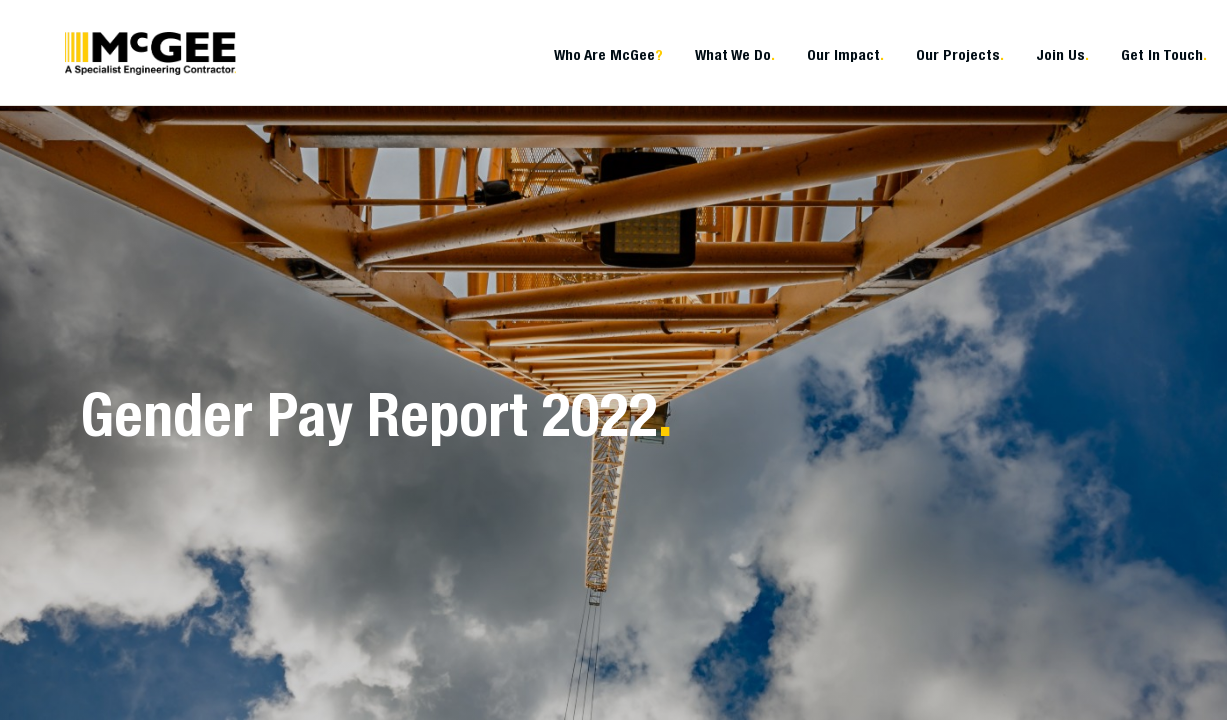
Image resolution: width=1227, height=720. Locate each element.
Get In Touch (1164, 54)
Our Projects (960, 54)
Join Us (1062, 54)
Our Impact (845, 54)
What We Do (735, 54)
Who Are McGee (608, 54)
